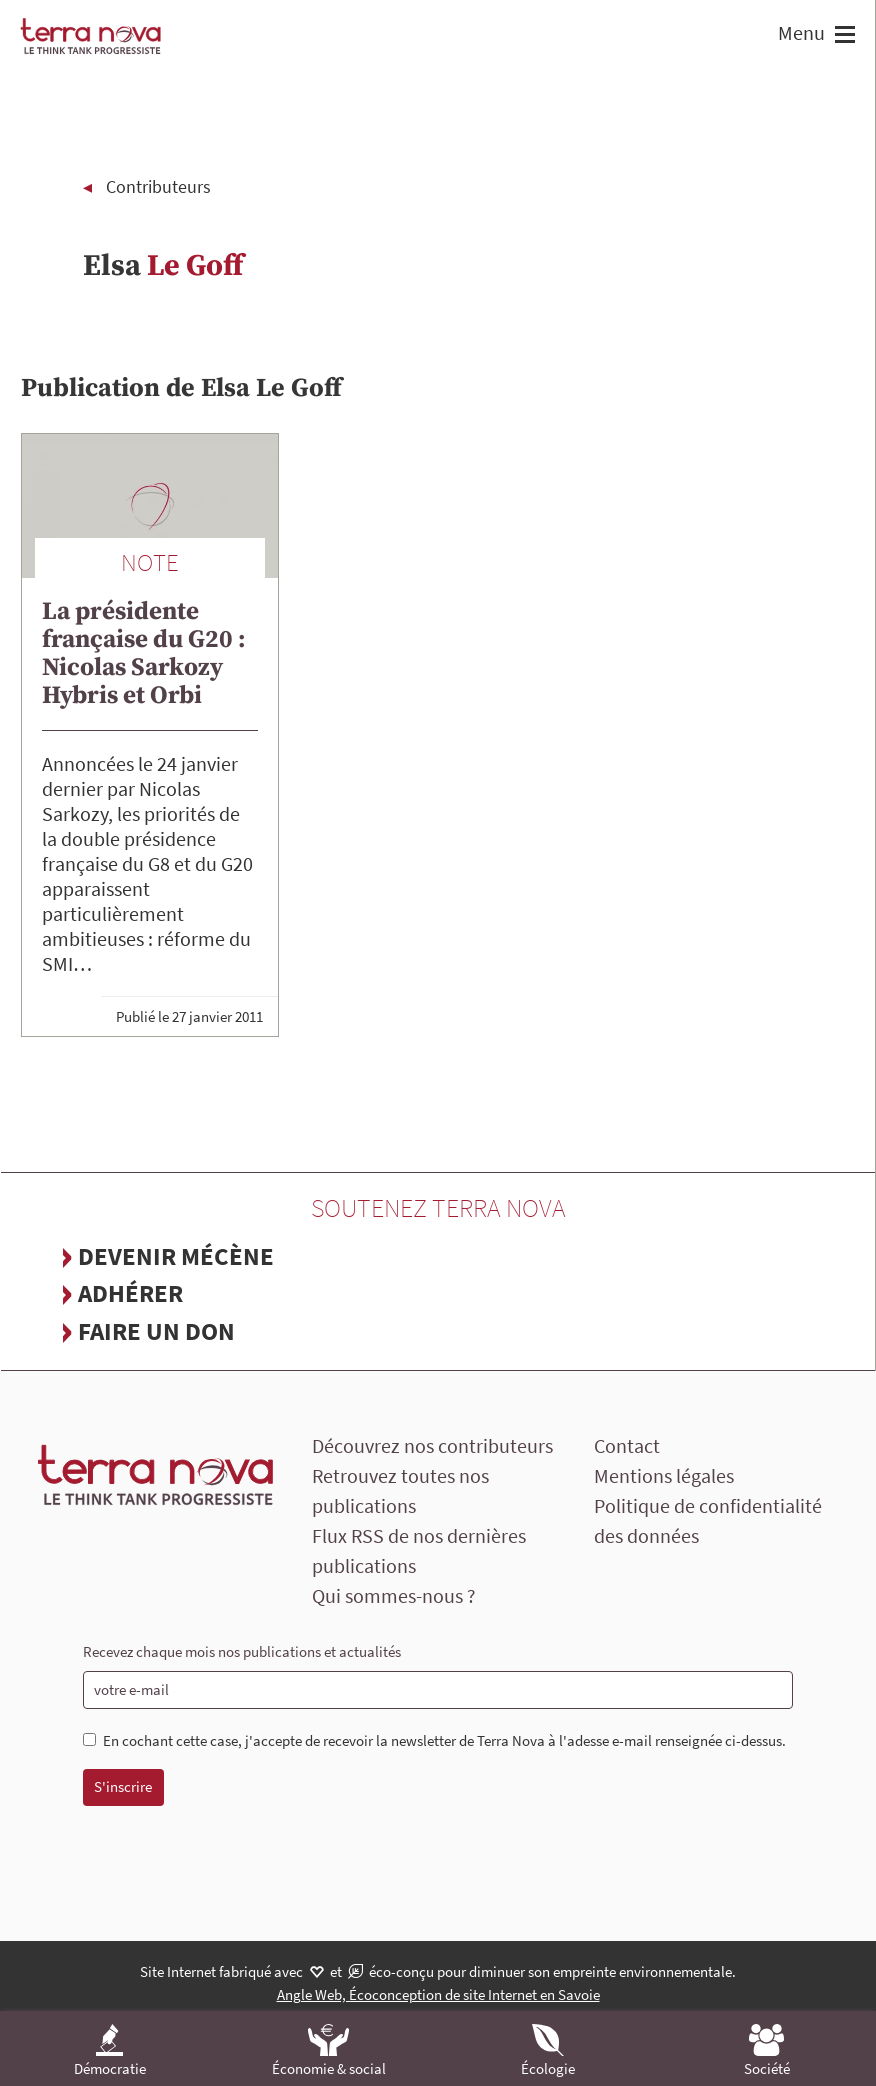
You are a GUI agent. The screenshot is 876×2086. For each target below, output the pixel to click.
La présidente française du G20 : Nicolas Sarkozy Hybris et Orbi (144, 653)
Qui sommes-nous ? (394, 1595)
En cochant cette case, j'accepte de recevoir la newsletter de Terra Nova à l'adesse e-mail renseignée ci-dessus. (434, 1741)
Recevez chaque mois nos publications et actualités (242, 1651)
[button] (842, 36)
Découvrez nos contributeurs (432, 1445)
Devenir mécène (176, 1256)
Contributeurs (158, 186)
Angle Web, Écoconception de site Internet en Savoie (438, 1994)
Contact (627, 1445)
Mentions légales (664, 1475)
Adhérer (130, 1293)
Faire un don (156, 1331)
